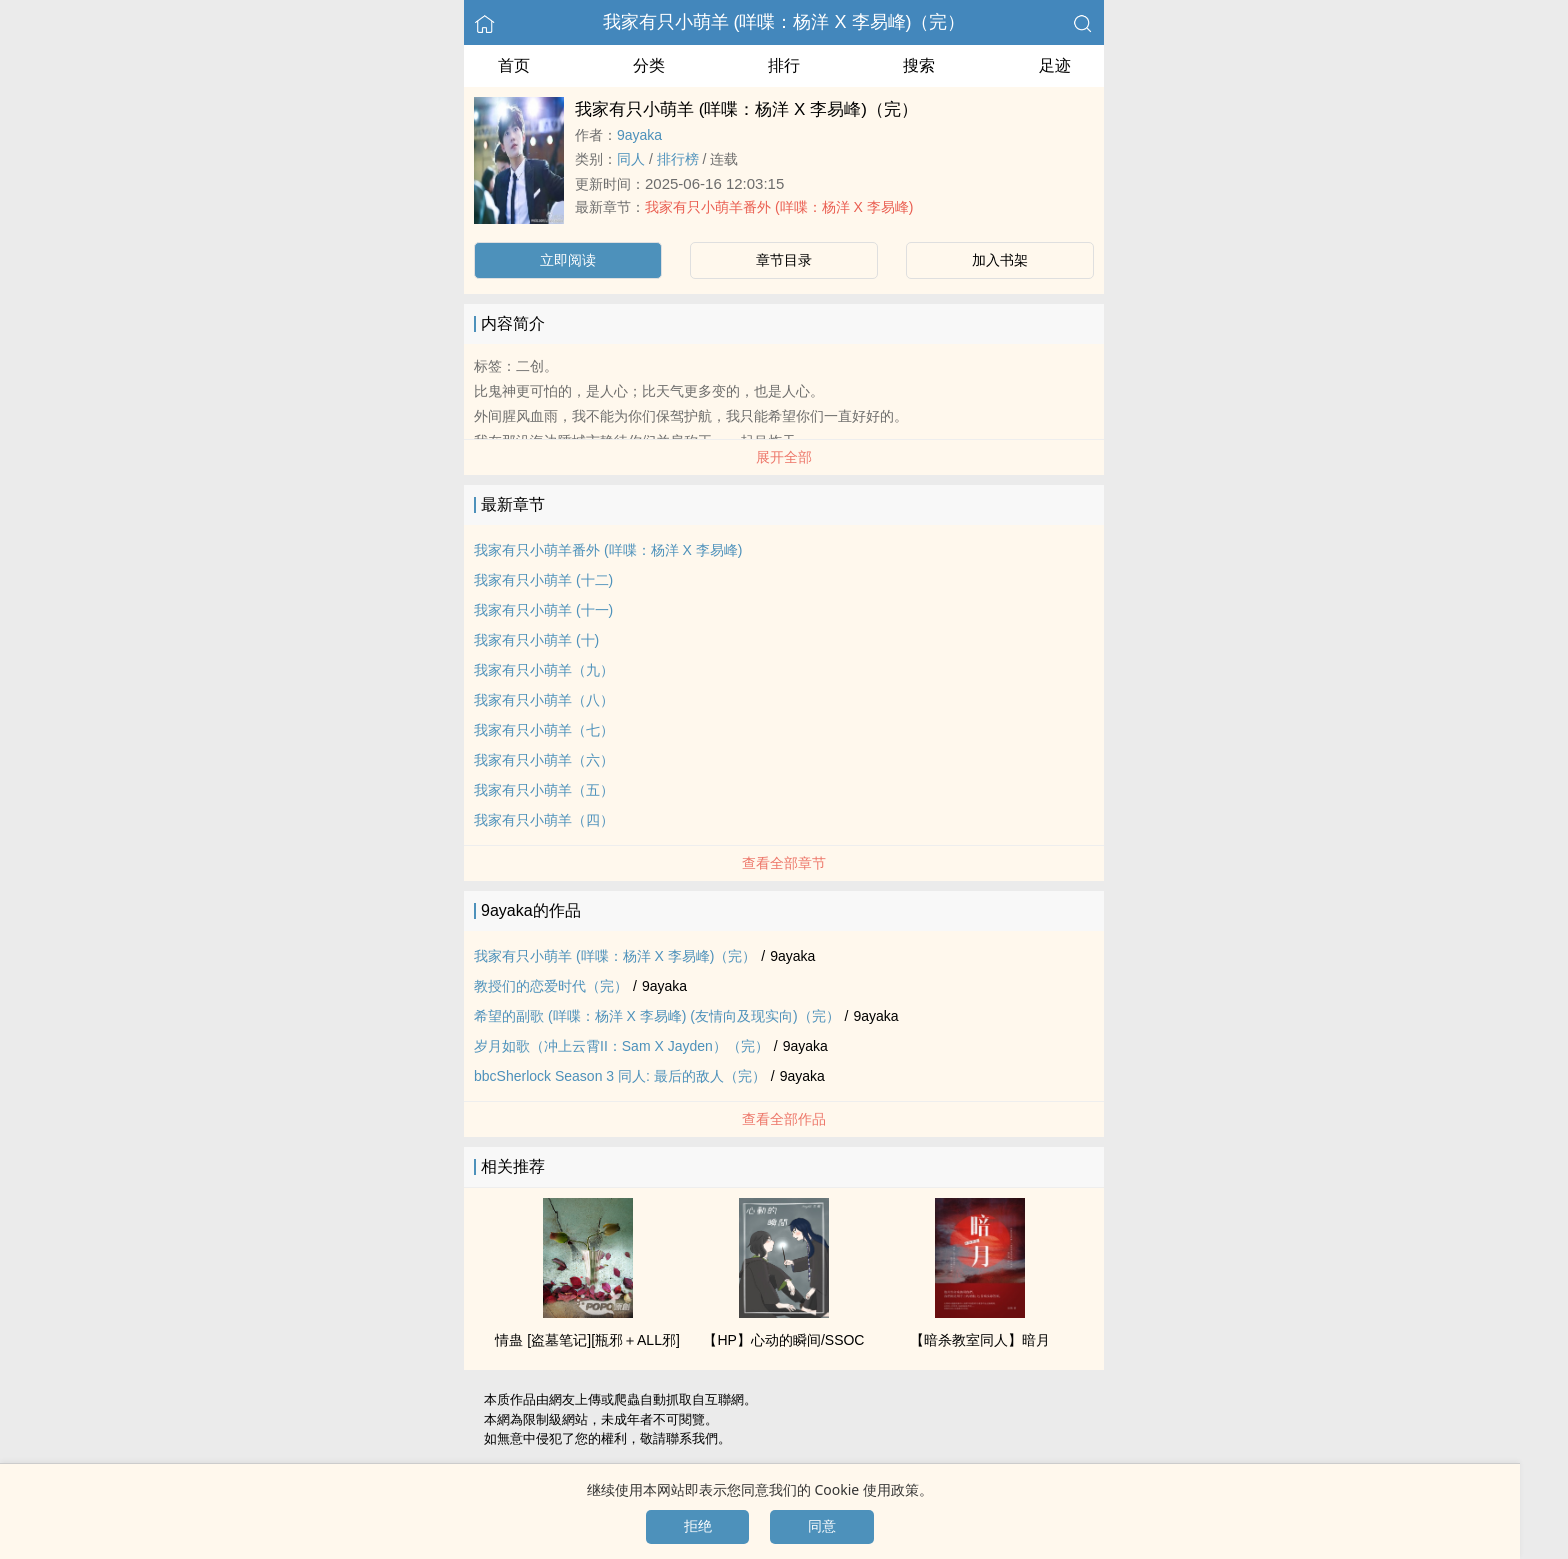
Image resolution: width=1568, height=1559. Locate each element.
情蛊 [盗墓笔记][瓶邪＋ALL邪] (587, 1340)
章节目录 (784, 260)
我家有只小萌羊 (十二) (543, 580)
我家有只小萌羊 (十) (536, 640)
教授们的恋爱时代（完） (551, 986)
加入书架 (1000, 260)
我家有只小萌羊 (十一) (543, 610)
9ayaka (639, 135)
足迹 (1055, 65)
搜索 (919, 65)
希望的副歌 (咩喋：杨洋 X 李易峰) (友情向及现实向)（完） (657, 1016)
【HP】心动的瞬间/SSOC (783, 1340)
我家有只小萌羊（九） (544, 670)
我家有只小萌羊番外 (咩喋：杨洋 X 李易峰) (779, 207)
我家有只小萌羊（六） (544, 760)
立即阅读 (568, 260)
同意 (822, 1526)
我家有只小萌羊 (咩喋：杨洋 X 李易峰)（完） (784, 22)
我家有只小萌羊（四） (544, 820)
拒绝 (698, 1526)
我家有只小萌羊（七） (544, 730)
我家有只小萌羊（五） (544, 790)
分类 (649, 65)
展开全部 (784, 457)
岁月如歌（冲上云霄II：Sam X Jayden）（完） (621, 1046)
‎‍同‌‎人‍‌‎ (631, 159)
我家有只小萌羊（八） (544, 700)
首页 (514, 65)
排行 (784, 65)
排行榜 (678, 159)
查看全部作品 (784, 1119)
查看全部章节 (784, 863)
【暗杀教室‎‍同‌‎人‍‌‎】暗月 (980, 1340)
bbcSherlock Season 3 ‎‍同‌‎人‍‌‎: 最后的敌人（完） (620, 1076)
